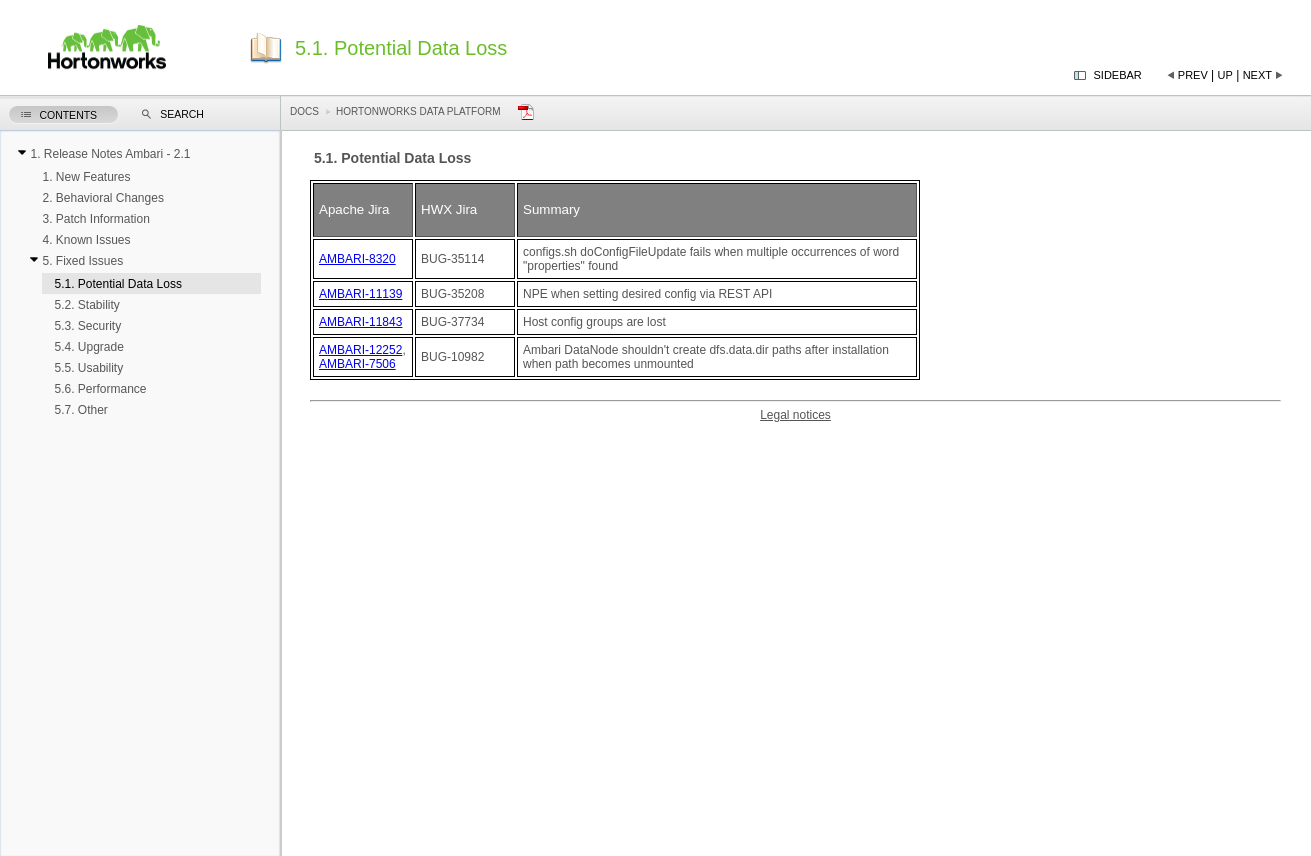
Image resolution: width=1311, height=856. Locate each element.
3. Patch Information (95, 219)
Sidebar (1118, 75)
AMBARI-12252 (360, 350)
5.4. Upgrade (88, 347)
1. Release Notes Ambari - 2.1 (110, 154)
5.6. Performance (100, 389)
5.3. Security (87, 326)
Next (1257, 75)
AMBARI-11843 (360, 322)
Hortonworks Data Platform (418, 111)
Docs (304, 111)
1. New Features (86, 177)
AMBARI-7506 (357, 364)
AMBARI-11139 (360, 294)
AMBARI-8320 (357, 259)
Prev (1193, 75)
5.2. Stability (86, 305)
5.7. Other (80, 410)
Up (1225, 75)
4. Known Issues (86, 240)
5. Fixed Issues (82, 261)
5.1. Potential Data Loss (117, 284)
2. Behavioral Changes (102, 198)
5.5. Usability (88, 368)
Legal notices (795, 415)
